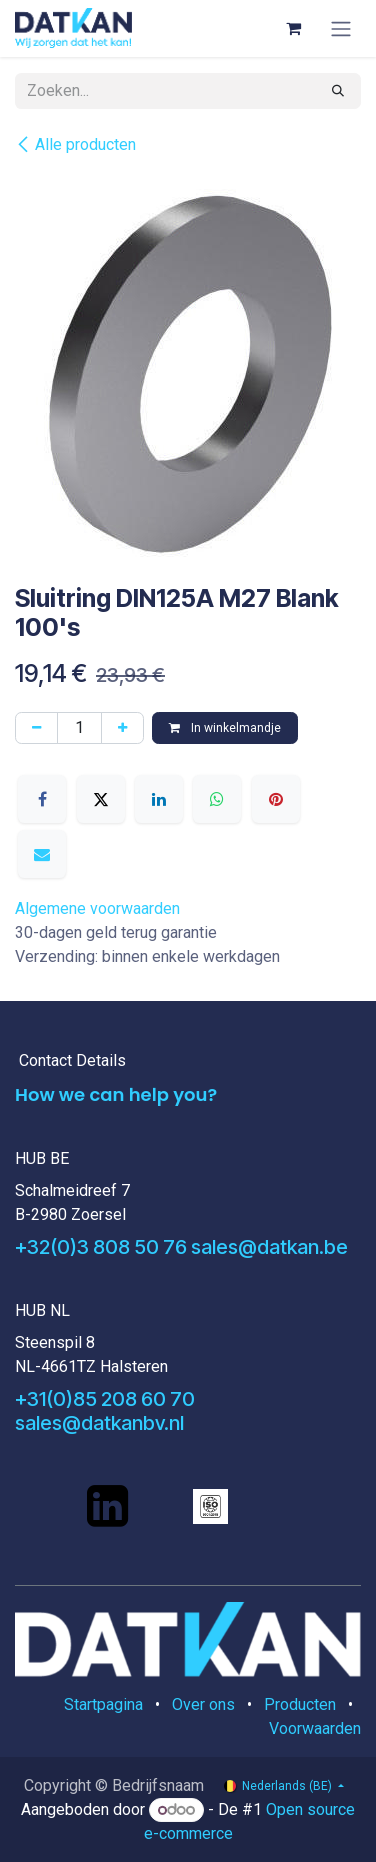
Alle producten (75, 144)
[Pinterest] (276, 799)
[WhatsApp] (217, 799)
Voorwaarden (315, 1728)
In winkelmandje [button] (225, 728)
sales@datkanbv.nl (99, 1423)
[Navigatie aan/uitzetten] (341, 28)
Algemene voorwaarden (97, 908)
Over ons (203, 1704)
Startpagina (103, 1704)
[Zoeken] (338, 91)
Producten (300, 1704)
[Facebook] (42, 799)
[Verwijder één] (36, 728)
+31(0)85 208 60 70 (105, 1399)
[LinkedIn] (159, 799)
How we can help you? (116, 1094)
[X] (101, 799)
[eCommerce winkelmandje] (293, 28)
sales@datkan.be (269, 1247)
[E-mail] (42, 854)
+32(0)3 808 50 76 (101, 1247)
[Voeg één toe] (122, 728)
